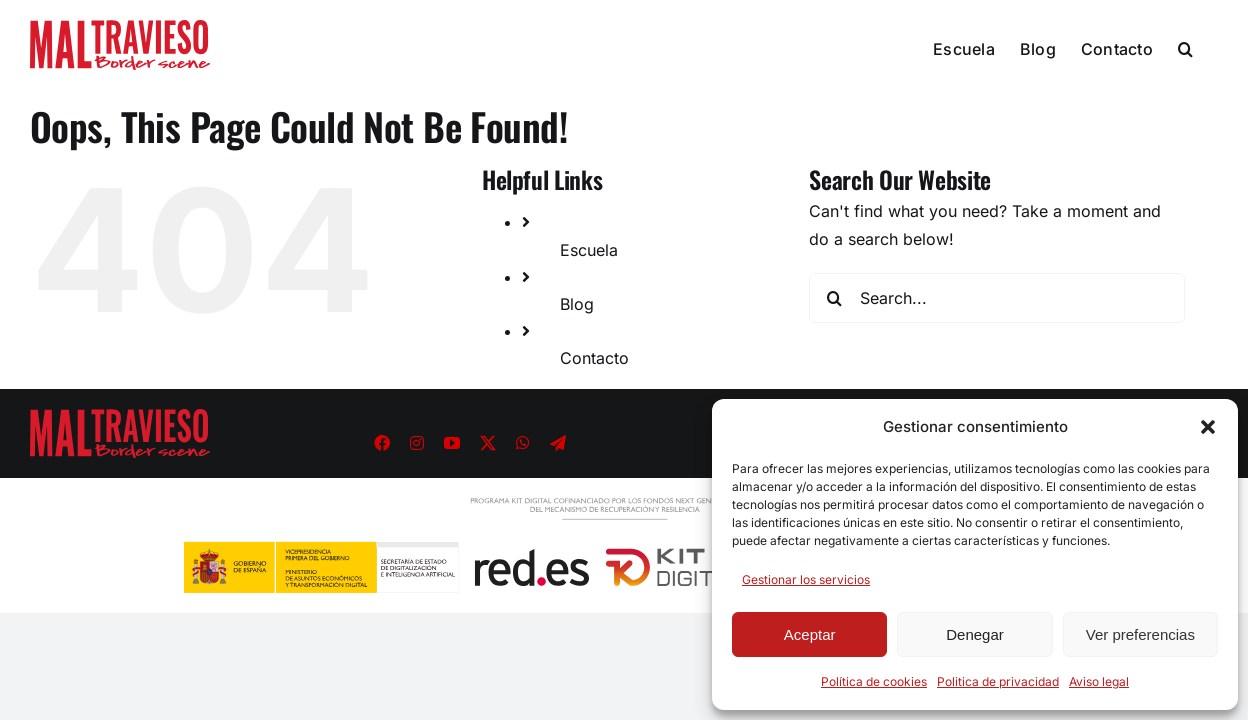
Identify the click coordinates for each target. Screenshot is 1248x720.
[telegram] (558, 443)
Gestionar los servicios (806, 579)
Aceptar (810, 634)
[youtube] (452, 443)
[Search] (834, 298)
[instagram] (417, 443)
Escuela (589, 250)
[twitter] (488, 443)
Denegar (975, 634)
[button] (1208, 427)
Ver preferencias (1140, 634)
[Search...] (997, 298)
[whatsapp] (523, 443)
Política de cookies (874, 681)
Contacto (594, 358)
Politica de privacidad (998, 681)
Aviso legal (1099, 681)
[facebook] (382, 443)
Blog (577, 304)
